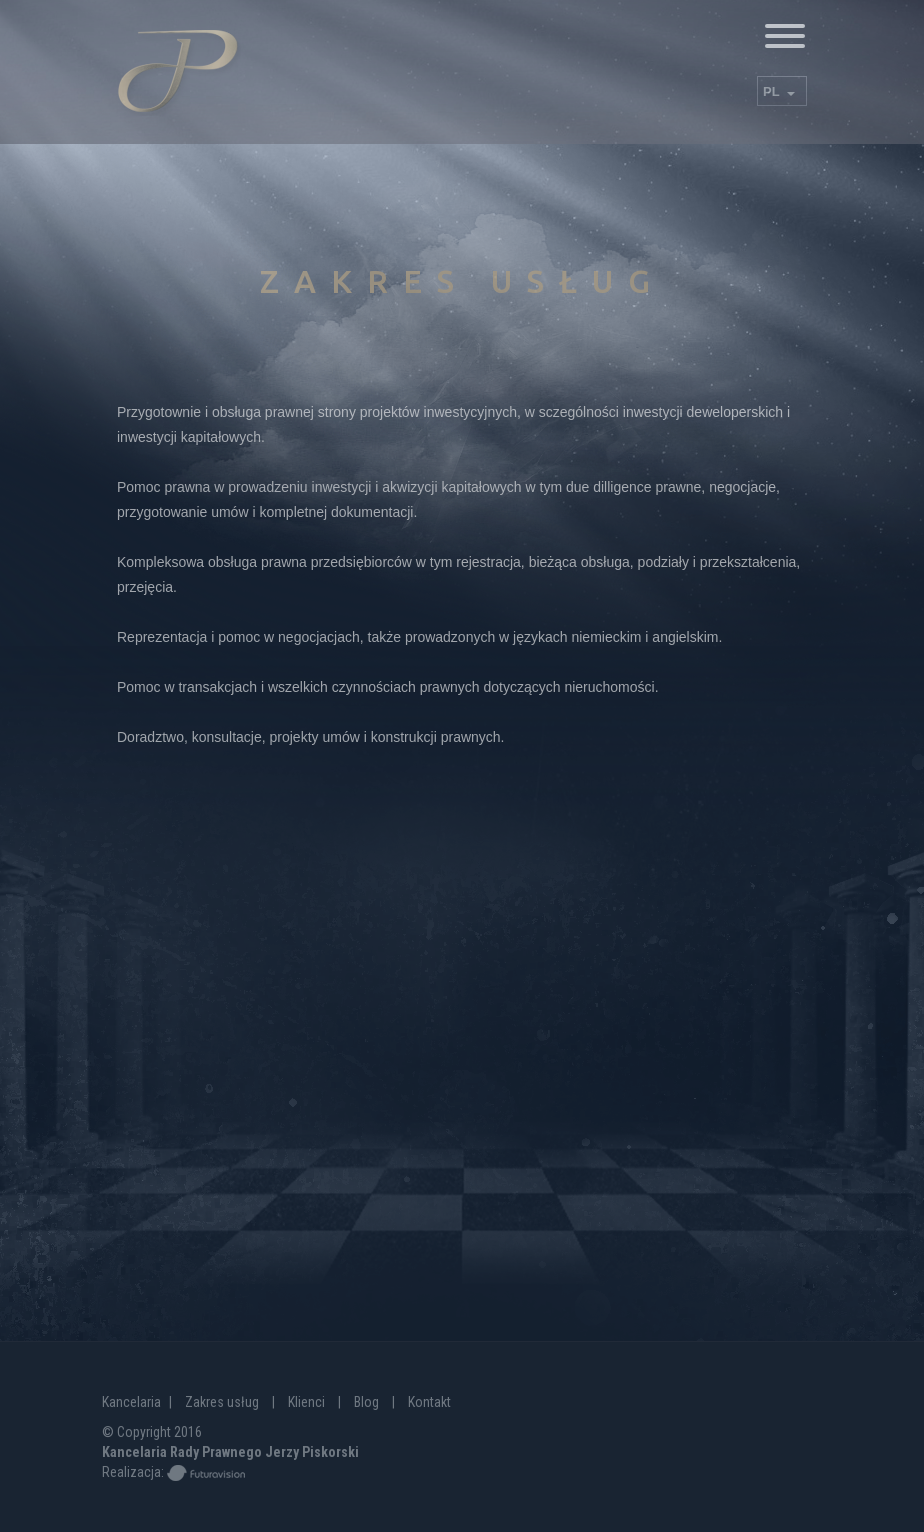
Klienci (306, 1402)
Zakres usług (222, 1402)
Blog (366, 1402)
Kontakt (429, 1402)
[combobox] (782, 91)
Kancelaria (131, 1402)
